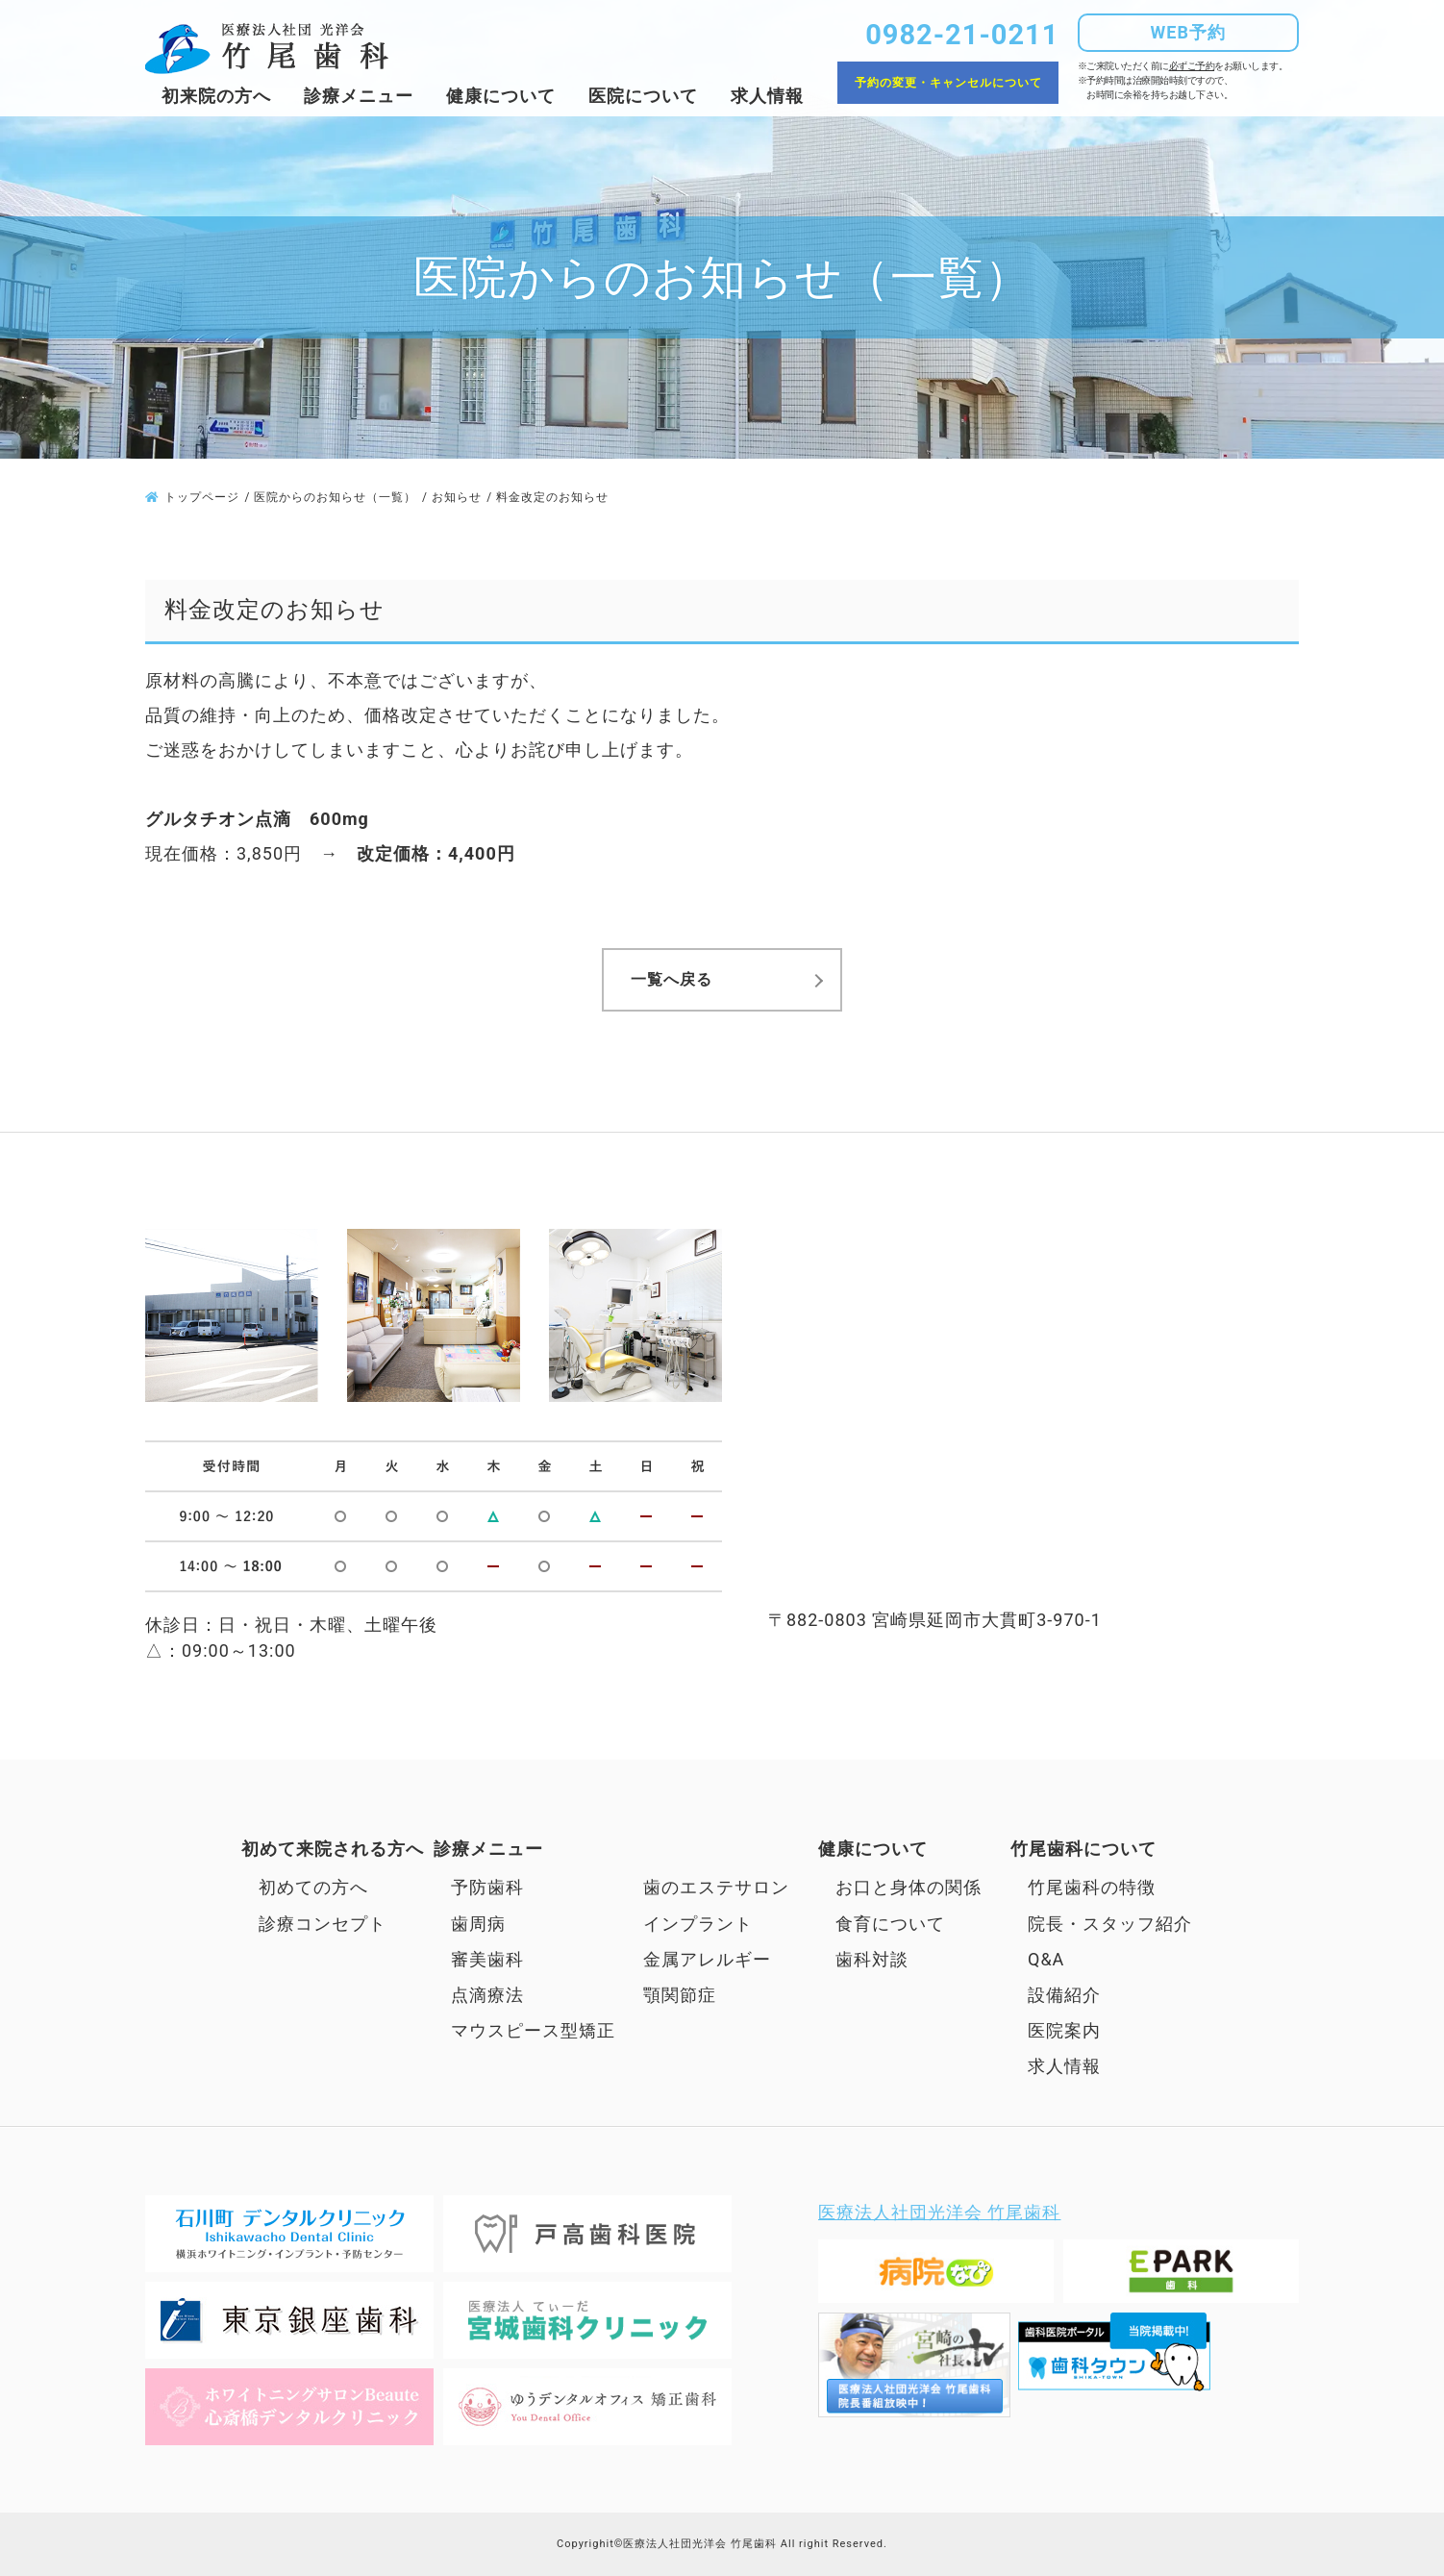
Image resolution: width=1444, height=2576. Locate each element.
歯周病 (478, 1923)
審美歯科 (487, 1959)
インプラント (698, 1923)
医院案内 (1064, 2030)
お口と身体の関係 (908, 1887)
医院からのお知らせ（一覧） (335, 497)
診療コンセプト (322, 1923)
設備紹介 (1064, 1995)
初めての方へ (313, 1887)
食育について (890, 1923)
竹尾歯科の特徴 (1092, 1887)
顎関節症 (679, 1995)
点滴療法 (487, 1995)
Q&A (1046, 1959)
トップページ (201, 497)
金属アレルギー (707, 1959)
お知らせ (457, 497)
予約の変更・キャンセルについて (948, 82)
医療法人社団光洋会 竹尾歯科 (939, 2212)
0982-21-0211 (961, 34)
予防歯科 (487, 1887)
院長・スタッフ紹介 (1110, 1923)
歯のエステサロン (716, 1887)
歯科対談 (872, 1959)
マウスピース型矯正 (542, 2030)
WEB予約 (1188, 32)
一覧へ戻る (671, 979)
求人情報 (767, 96)
